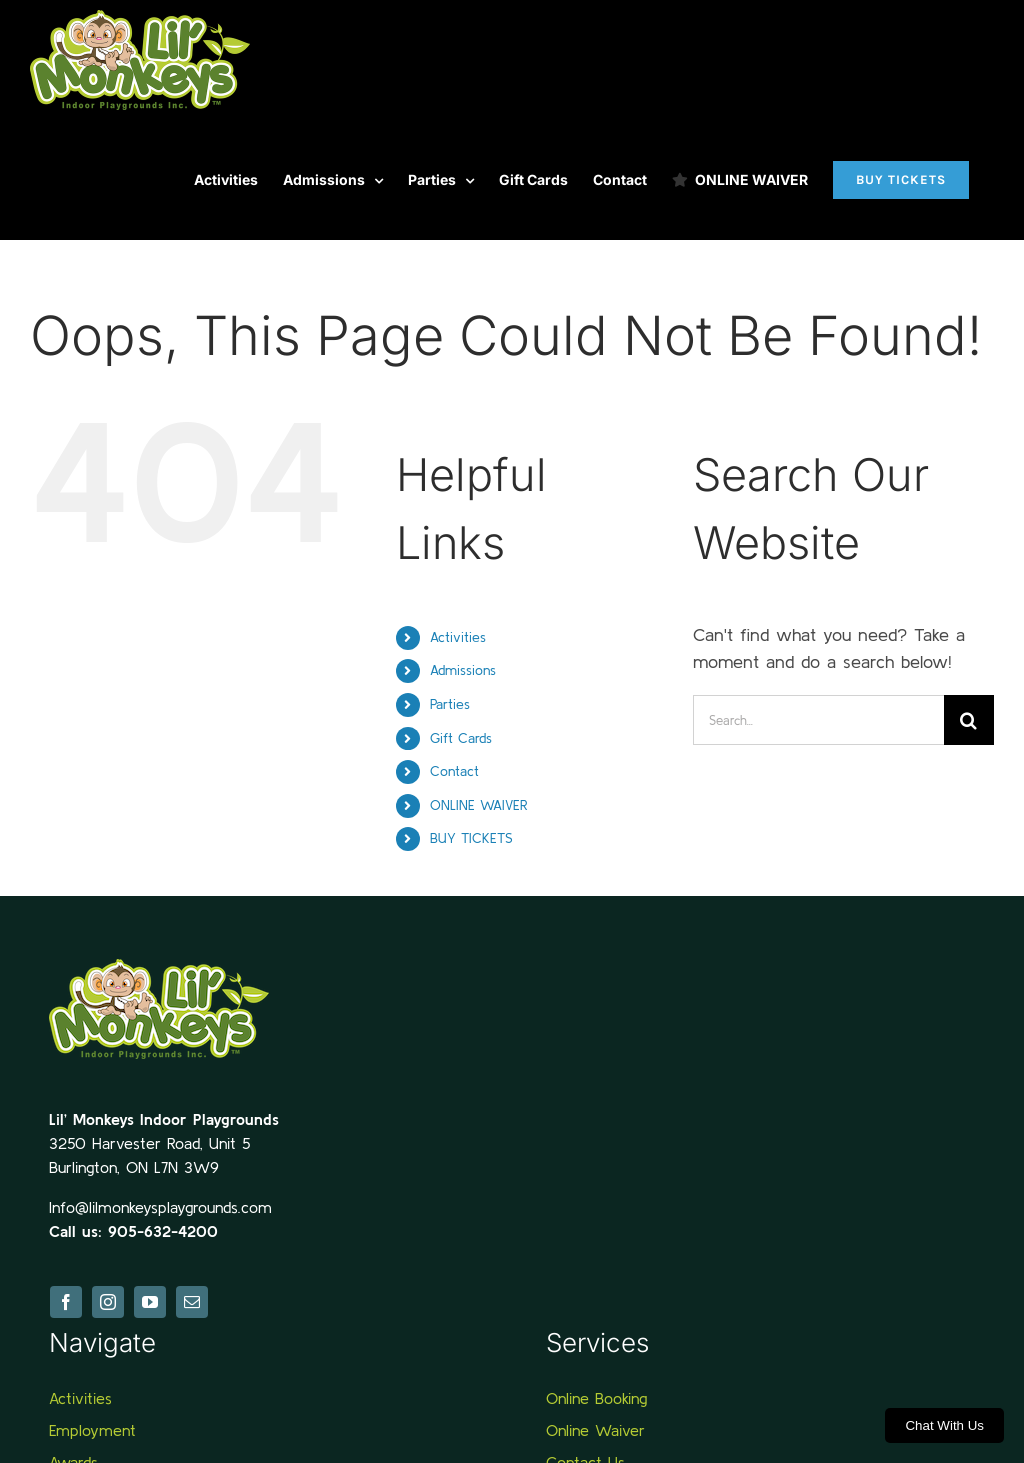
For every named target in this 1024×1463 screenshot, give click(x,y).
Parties (450, 704)
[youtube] (150, 1302)
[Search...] (818, 720)
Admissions (463, 670)
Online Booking (596, 1398)
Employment (92, 1430)
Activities (458, 637)
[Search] (969, 720)
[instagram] (108, 1302)
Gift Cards (461, 738)
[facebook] (66, 1302)
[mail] (192, 1302)
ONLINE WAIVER (479, 805)
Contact (454, 771)
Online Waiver (595, 1430)
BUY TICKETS (471, 838)
